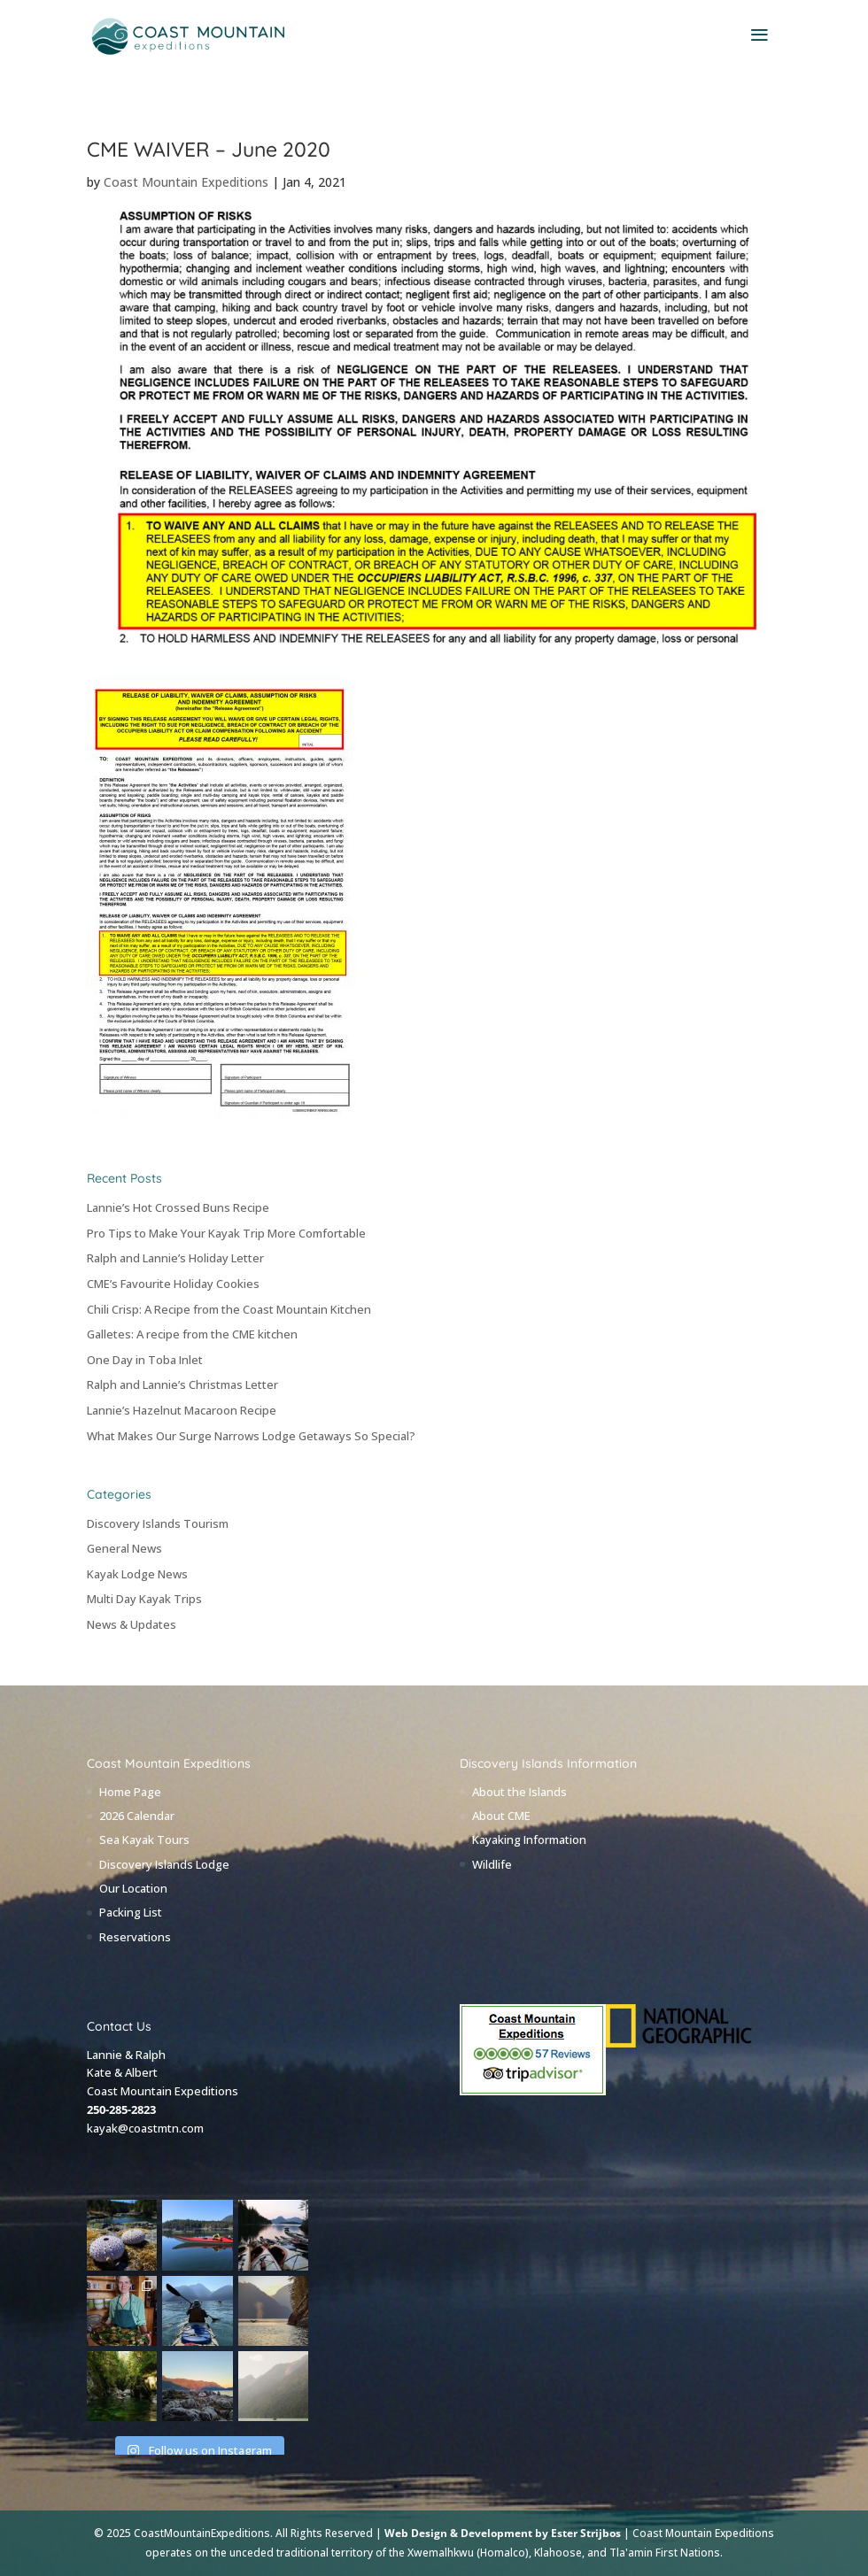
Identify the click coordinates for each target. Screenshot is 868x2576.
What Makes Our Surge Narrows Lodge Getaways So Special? (251, 1436)
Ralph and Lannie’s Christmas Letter (182, 1384)
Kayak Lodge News (137, 1574)
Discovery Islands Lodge (164, 1864)
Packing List (130, 1912)
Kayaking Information (529, 1839)
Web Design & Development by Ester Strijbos (502, 2533)
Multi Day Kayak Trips (144, 1599)
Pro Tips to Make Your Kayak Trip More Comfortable (226, 1233)
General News (124, 1548)
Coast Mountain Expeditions (186, 182)
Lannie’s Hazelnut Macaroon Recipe (181, 1410)
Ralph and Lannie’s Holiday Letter (175, 1258)
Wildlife (492, 1864)
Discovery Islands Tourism (158, 1523)
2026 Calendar (136, 1816)
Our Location (133, 1888)
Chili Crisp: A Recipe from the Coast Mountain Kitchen (229, 1309)
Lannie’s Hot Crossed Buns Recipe (178, 1207)
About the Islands (519, 1792)
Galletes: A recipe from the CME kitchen (192, 1334)
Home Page (130, 1792)
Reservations (135, 1937)
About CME (501, 1816)
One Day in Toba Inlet (145, 1360)
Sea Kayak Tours (144, 1839)
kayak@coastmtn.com (145, 2128)
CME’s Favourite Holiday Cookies (173, 1284)
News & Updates (131, 1624)
